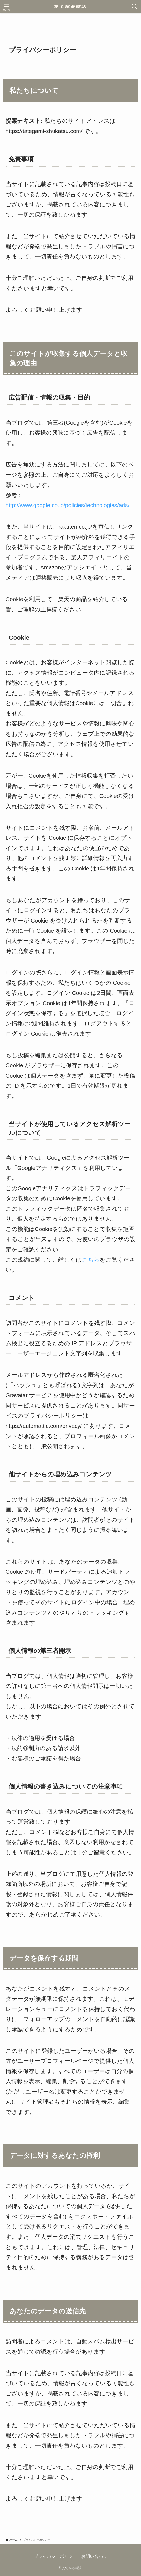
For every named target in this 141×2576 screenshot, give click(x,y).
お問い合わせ (94, 2556)
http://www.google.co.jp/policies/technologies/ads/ (67, 505)
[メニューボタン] (6, 6)
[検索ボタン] (134, 6)
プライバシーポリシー (55, 2556)
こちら (91, 1260)
